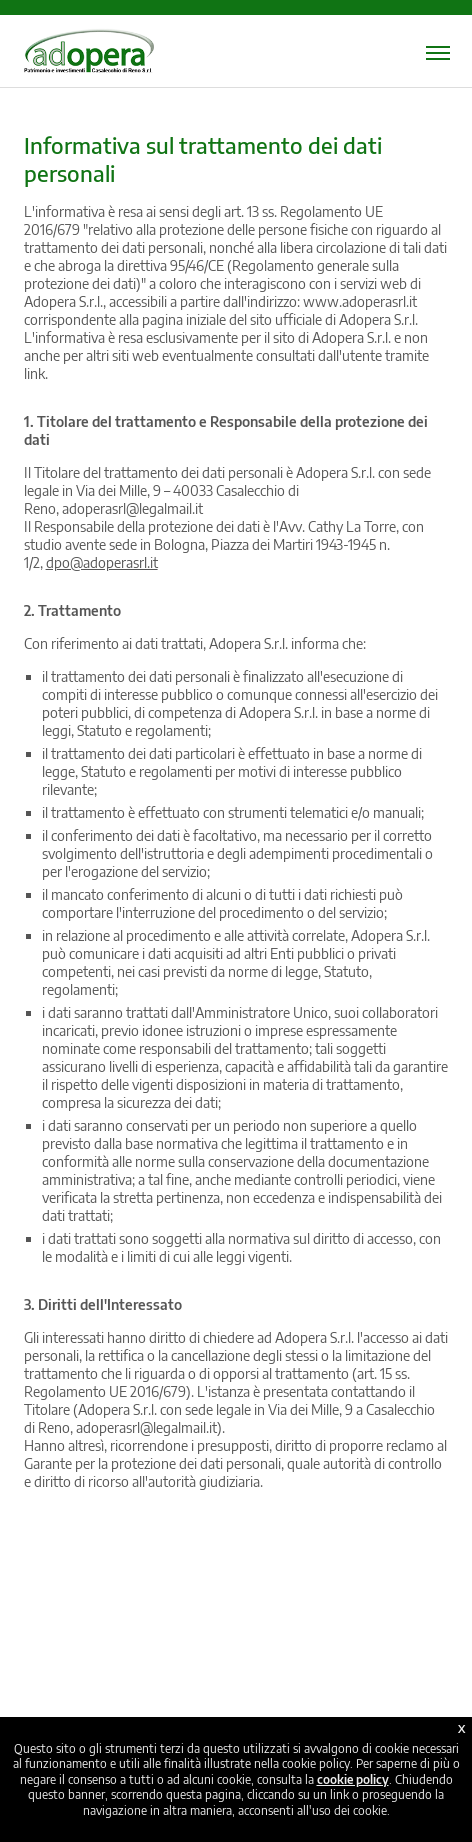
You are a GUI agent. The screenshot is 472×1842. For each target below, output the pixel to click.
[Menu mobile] (438, 53)
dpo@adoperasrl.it (102, 562)
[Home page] (89, 63)
